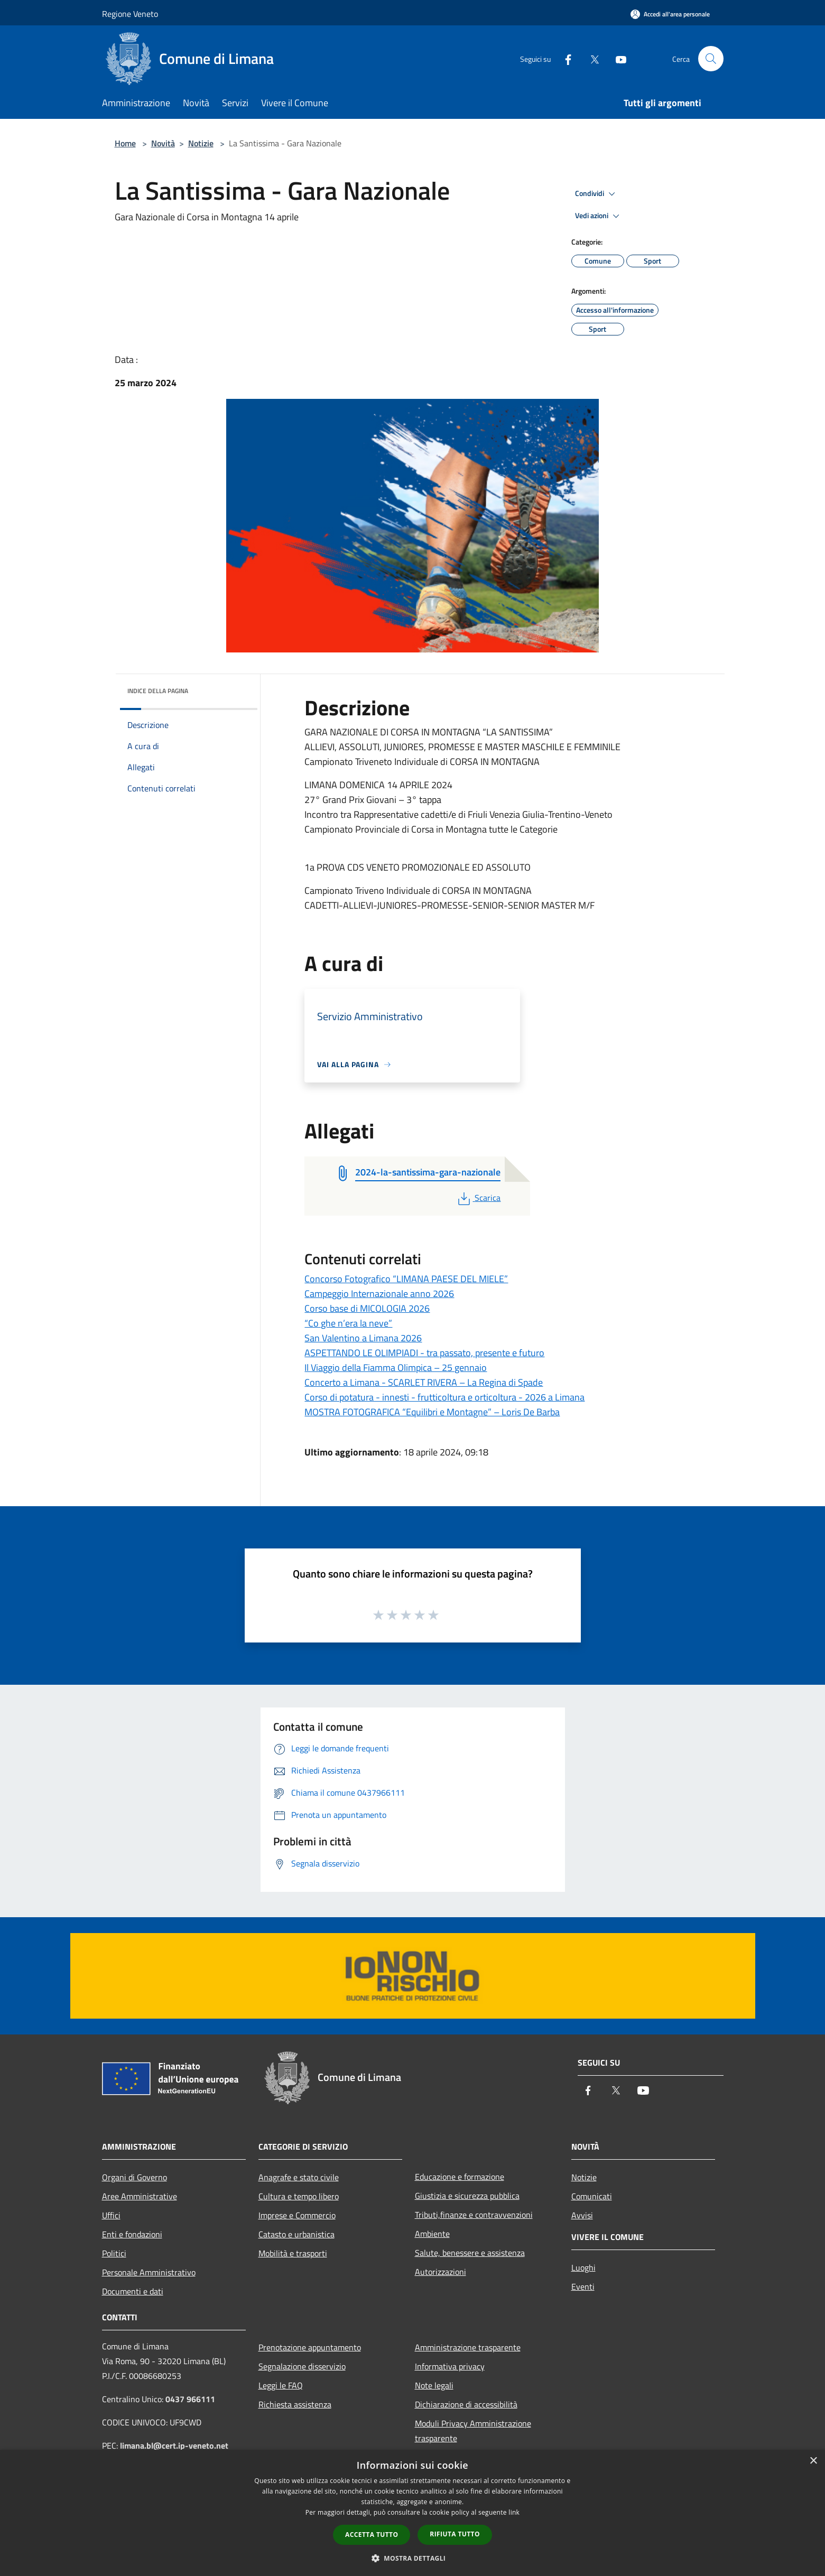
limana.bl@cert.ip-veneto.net (174, 2445)
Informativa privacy (450, 2366)
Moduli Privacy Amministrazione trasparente (473, 2430)
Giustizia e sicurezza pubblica (467, 2195)
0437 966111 (190, 2399)
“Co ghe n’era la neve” (348, 1323)
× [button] (813, 2461)
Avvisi (582, 2215)
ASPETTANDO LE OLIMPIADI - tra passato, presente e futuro (424, 1353)
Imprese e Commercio (297, 2215)
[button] (412, 2558)
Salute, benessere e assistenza (470, 2252)
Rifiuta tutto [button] (455, 2534)
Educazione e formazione (459, 2176)
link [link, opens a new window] (514, 2512)
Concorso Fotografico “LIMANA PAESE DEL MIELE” (406, 1279)
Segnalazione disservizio (302, 2366)
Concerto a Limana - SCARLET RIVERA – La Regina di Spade (423, 1382)
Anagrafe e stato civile (298, 2177)
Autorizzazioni (440, 2271)
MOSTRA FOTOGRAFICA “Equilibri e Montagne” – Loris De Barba (432, 1412)
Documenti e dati (132, 2291)
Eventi (583, 2286)
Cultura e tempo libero (298, 2196)
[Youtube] (616, 58)
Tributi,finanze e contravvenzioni (474, 2214)
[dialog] (412, 2513)
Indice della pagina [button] (157, 691)
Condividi (596, 194)
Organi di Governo (134, 2177)
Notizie (201, 143)
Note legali (434, 2385)
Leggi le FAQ (280, 2385)
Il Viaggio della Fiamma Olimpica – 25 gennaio (395, 1367)
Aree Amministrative (139, 2196)
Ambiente (432, 2233)
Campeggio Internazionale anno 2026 (379, 1293)
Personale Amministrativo (149, 2272)
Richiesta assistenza (294, 2404)
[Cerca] (711, 58)
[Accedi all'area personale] (670, 14)
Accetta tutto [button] (371, 2534)
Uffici (111, 2215)
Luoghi (583, 2267)
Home (125, 143)
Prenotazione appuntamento (309, 2347)
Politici (114, 2253)
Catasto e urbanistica (296, 2234)
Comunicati (591, 2196)
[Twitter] (590, 58)
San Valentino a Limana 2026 (363, 1338)
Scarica (478, 1197)
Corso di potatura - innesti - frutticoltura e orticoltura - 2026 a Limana (444, 1397)
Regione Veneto (130, 13)
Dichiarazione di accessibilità (466, 2404)
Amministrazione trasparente (468, 2347)
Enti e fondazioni (132, 2234)
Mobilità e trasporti (292, 2253)
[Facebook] (563, 58)
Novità (163, 143)
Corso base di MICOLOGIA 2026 (367, 1308)
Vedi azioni (599, 216)
